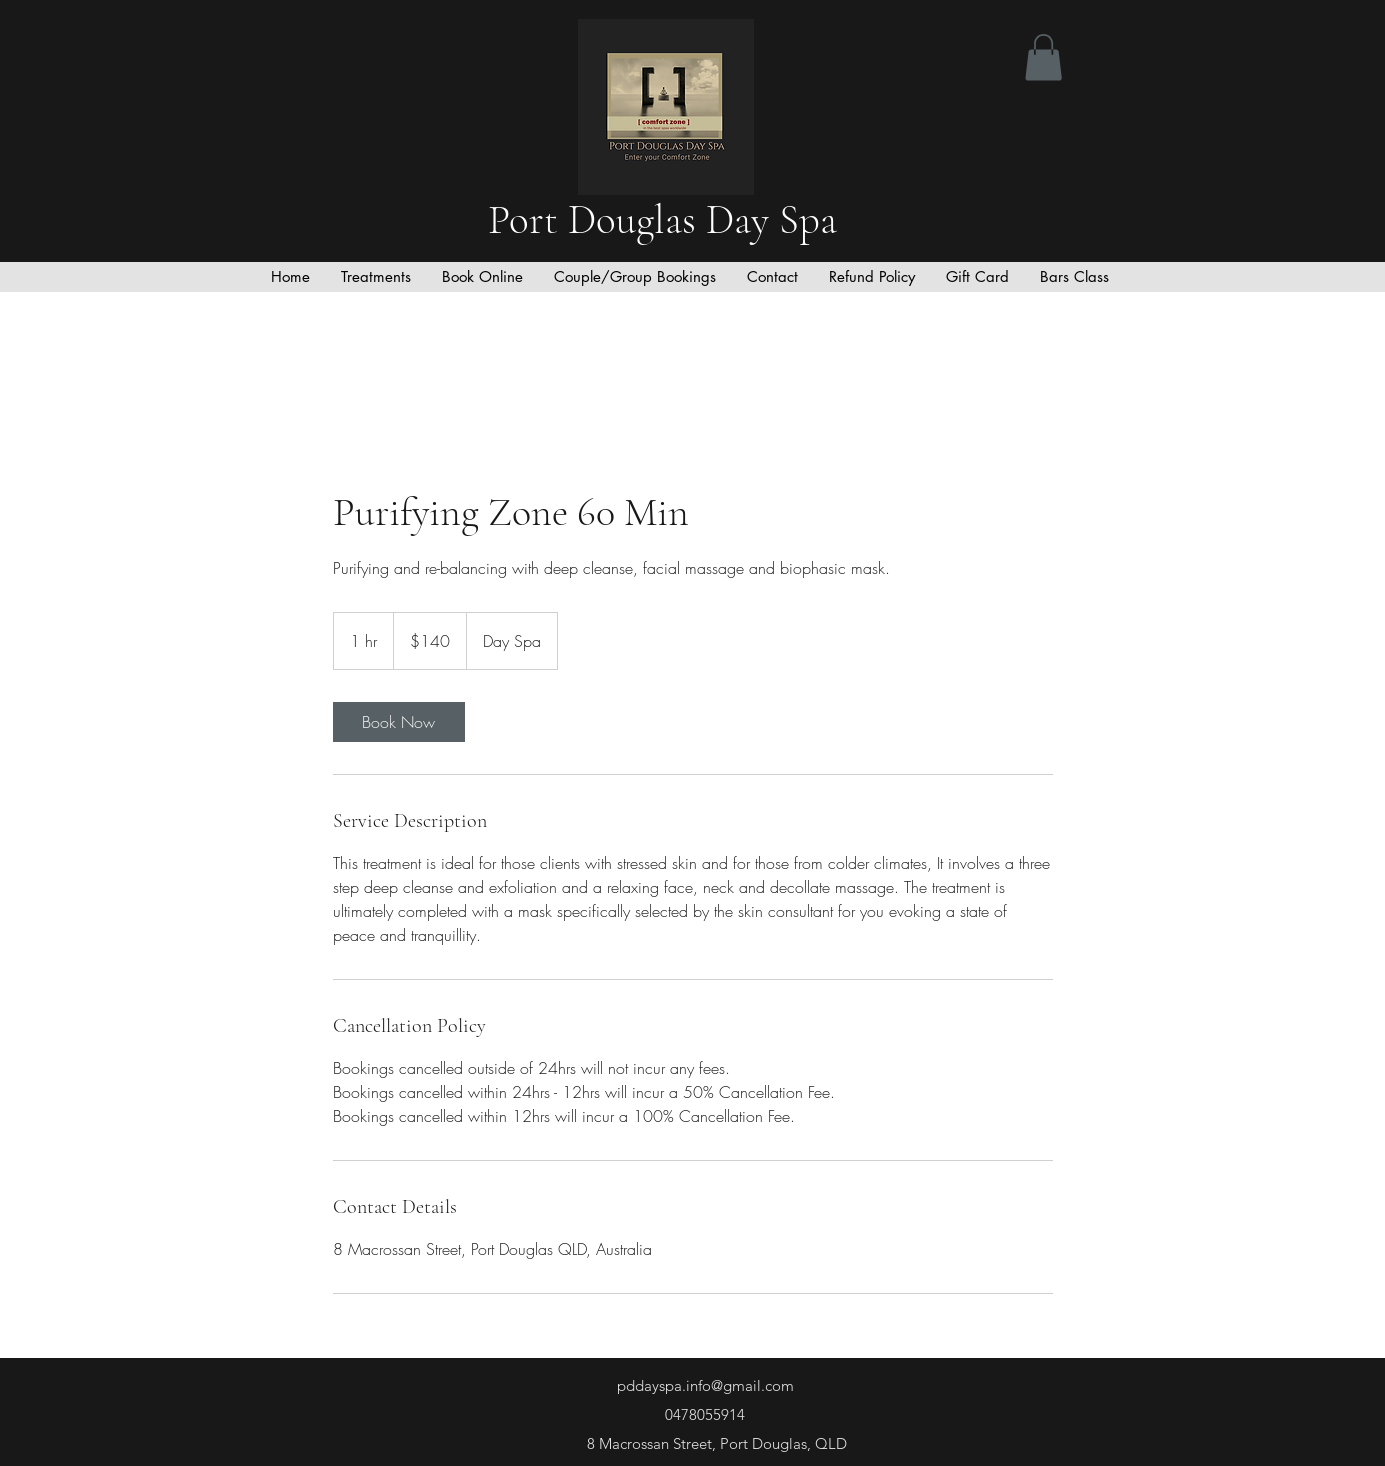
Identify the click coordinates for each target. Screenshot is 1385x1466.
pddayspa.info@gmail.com (705, 1385)
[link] (399, 722)
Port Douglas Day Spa (667, 220)
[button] (1043, 57)
